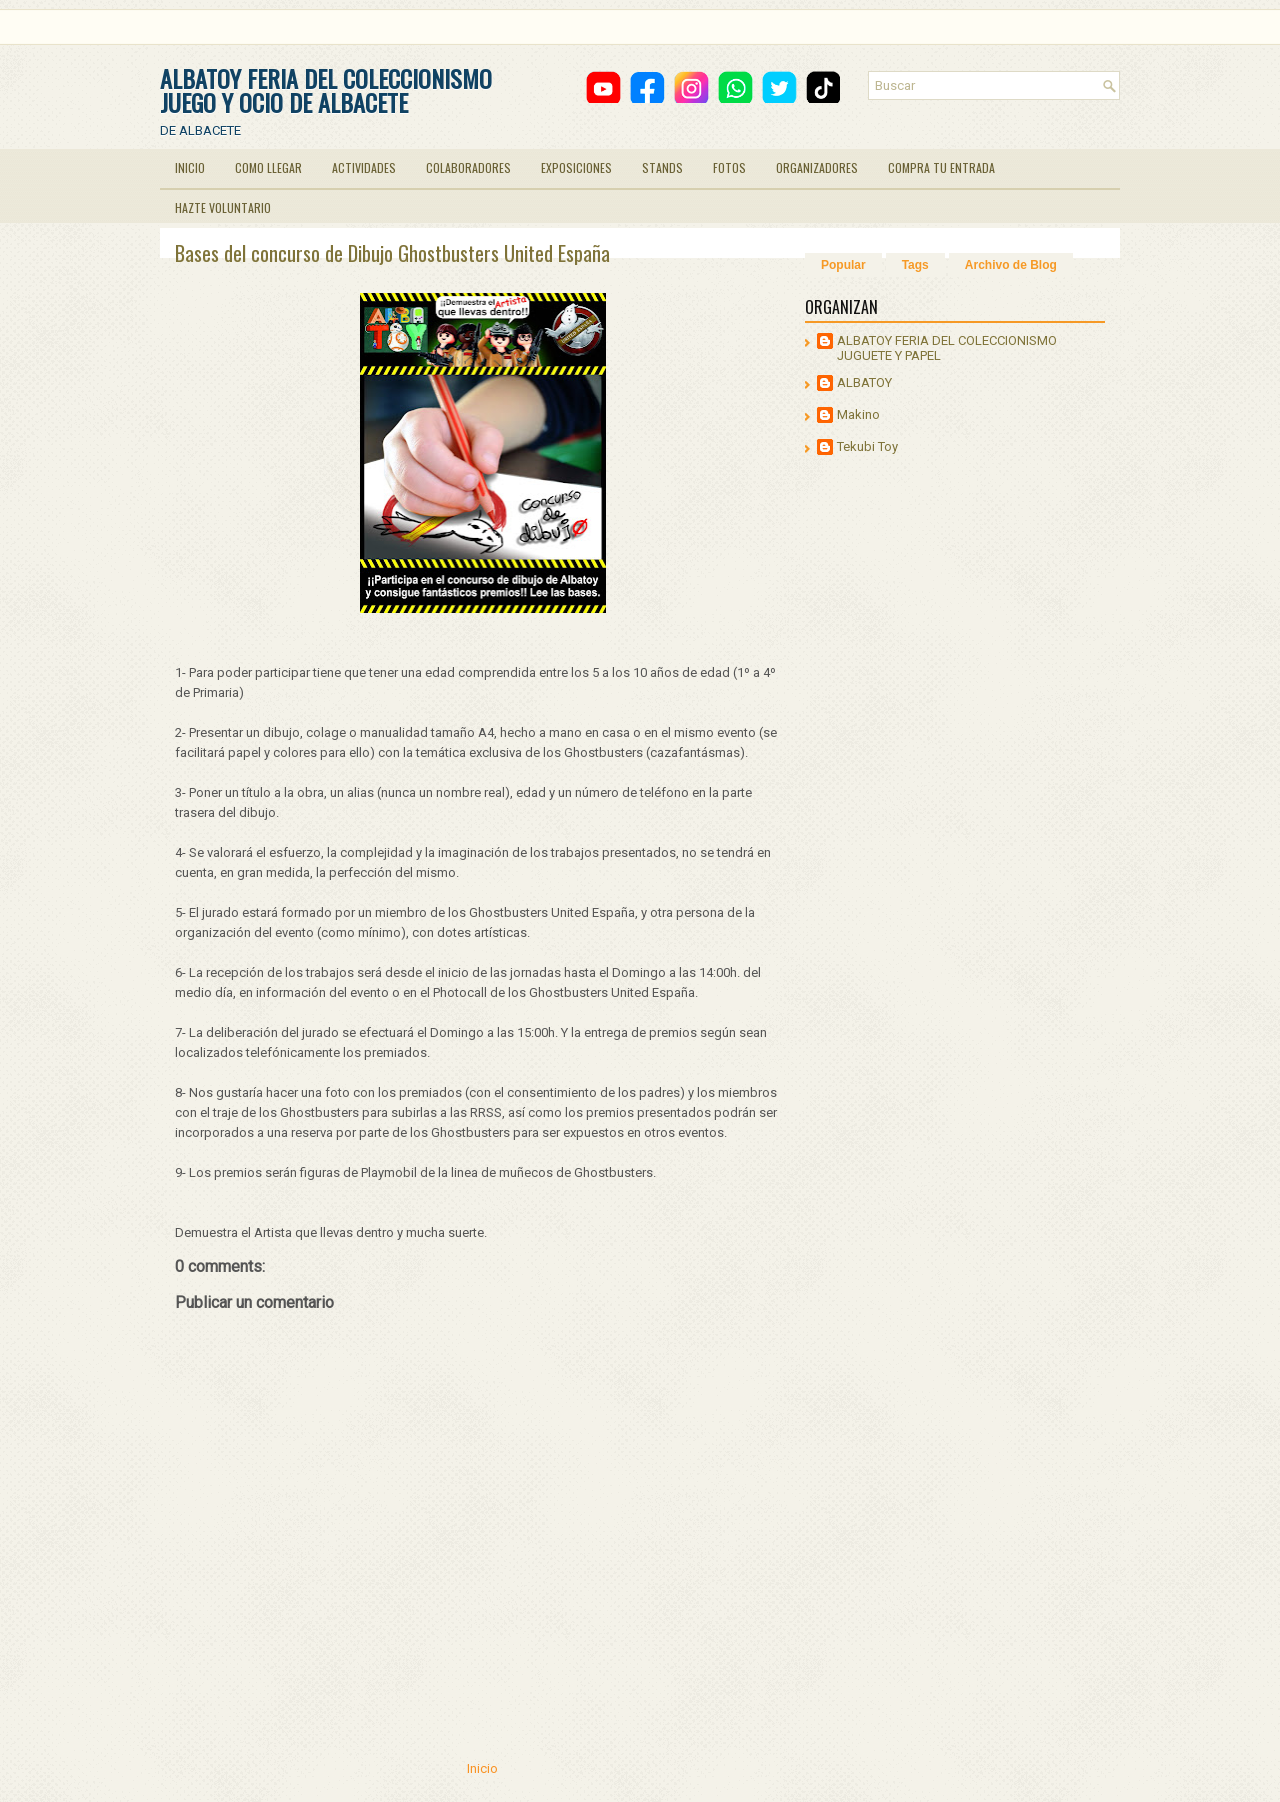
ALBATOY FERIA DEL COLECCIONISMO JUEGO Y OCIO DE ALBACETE (326, 90)
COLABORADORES (468, 167)
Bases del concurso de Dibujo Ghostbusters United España (392, 253)
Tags (915, 265)
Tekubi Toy (867, 446)
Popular (843, 265)
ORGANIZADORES (817, 167)
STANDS (662, 167)
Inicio (482, 1768)
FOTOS (729, 167)
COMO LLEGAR (268, 167)
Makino (858, 414)
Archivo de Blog (1011, 265)
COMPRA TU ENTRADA (941, 167)
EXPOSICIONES (576, 167)
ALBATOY (864, 382)
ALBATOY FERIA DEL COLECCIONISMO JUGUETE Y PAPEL (947, 348)
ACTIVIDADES (364, 167)
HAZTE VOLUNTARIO (223, 207)
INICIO (190, 167)
